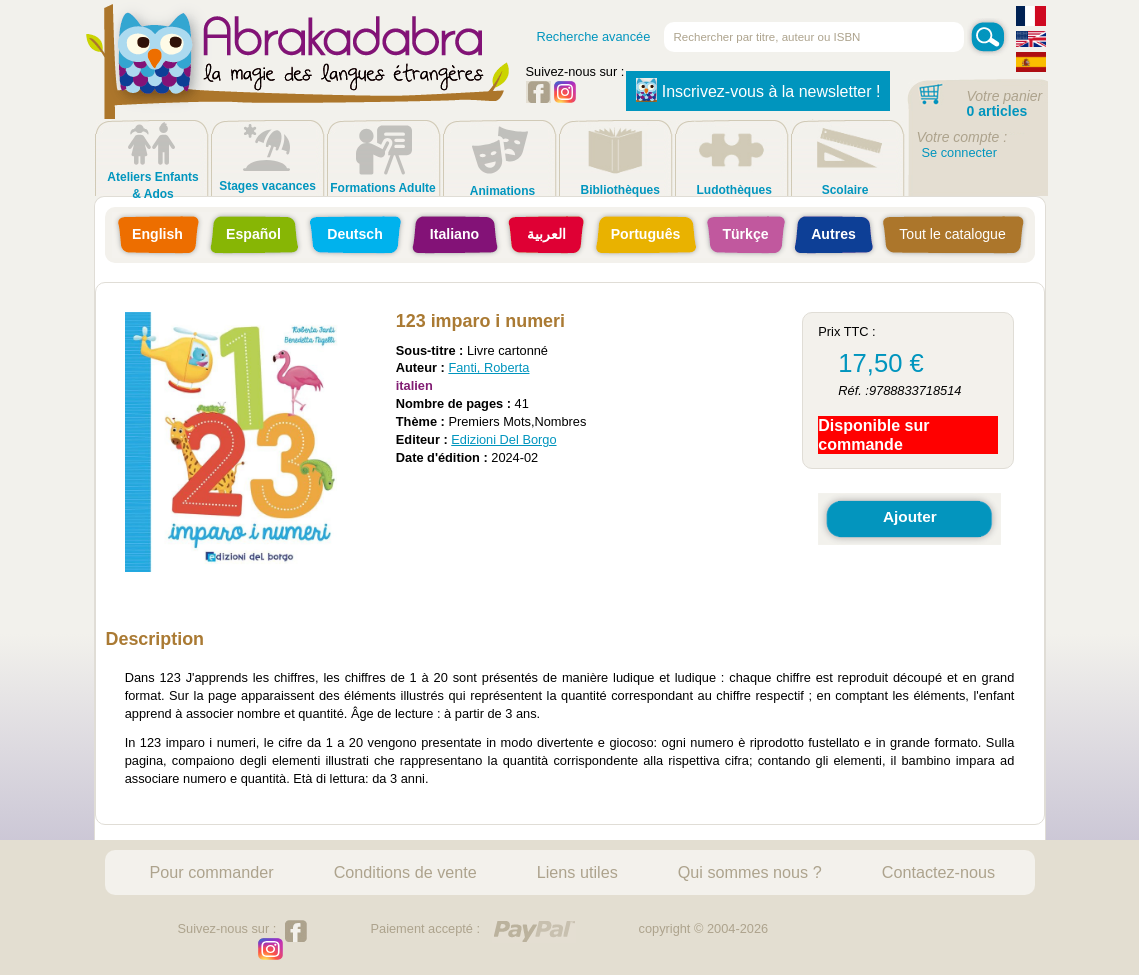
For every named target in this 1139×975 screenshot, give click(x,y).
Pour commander (212, 872)
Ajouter (910, 516)
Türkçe (745, 234)
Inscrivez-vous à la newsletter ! (758, 90)
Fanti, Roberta (488, 367)
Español (253, 234)
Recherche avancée (594, 36)
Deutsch (355, 234)
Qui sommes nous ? (750, 872)
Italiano (454, 234)
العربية (546, 234)
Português (646, 234)
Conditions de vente (405, 872)
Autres (833, 234)
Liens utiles (577, 872)
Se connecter (959, 152)
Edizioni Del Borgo (503, 439)
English (157, 234)
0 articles (997, 111)
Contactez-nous (938, 872)
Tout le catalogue (952, 234)
